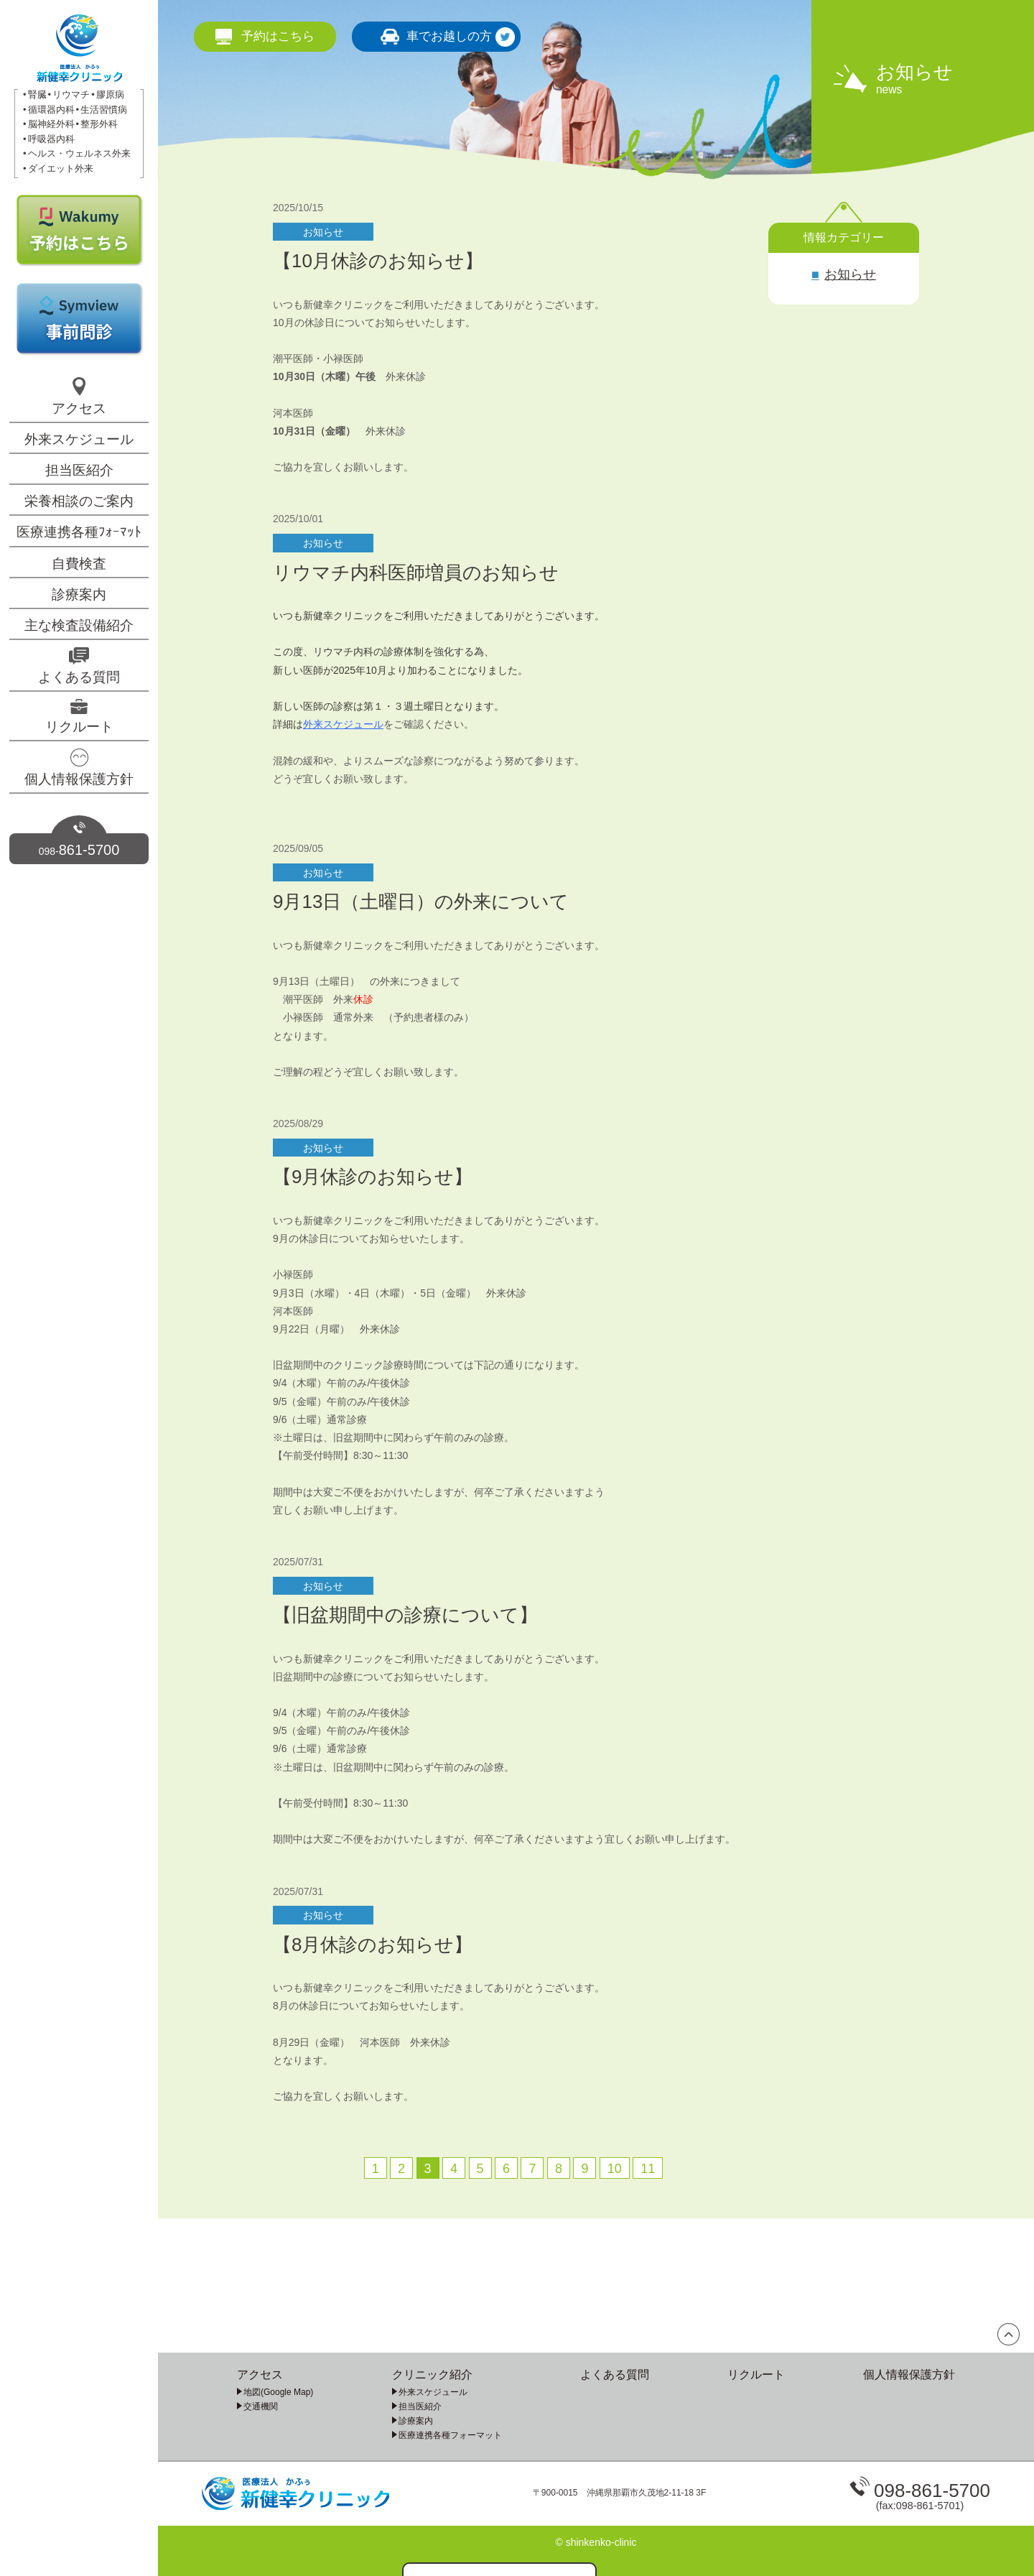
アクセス (79, 408)
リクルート (79, 726)
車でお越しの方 (449, 36)
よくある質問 (79, 677)
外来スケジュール (79, 439)
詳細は (288, 724)
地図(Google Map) (278, 2392)
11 (648, 2169)
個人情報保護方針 (79, 779)
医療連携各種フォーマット (450, 2435)
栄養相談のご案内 (79, 501)
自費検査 (79, 563)
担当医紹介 (79, 470)
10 (614, 2169)
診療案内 (79, 594)
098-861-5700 (932, 2490)
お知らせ (850, 274)
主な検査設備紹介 (79, 625)
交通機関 (260, 2406)
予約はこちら (278, 36)
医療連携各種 (79, 531)
